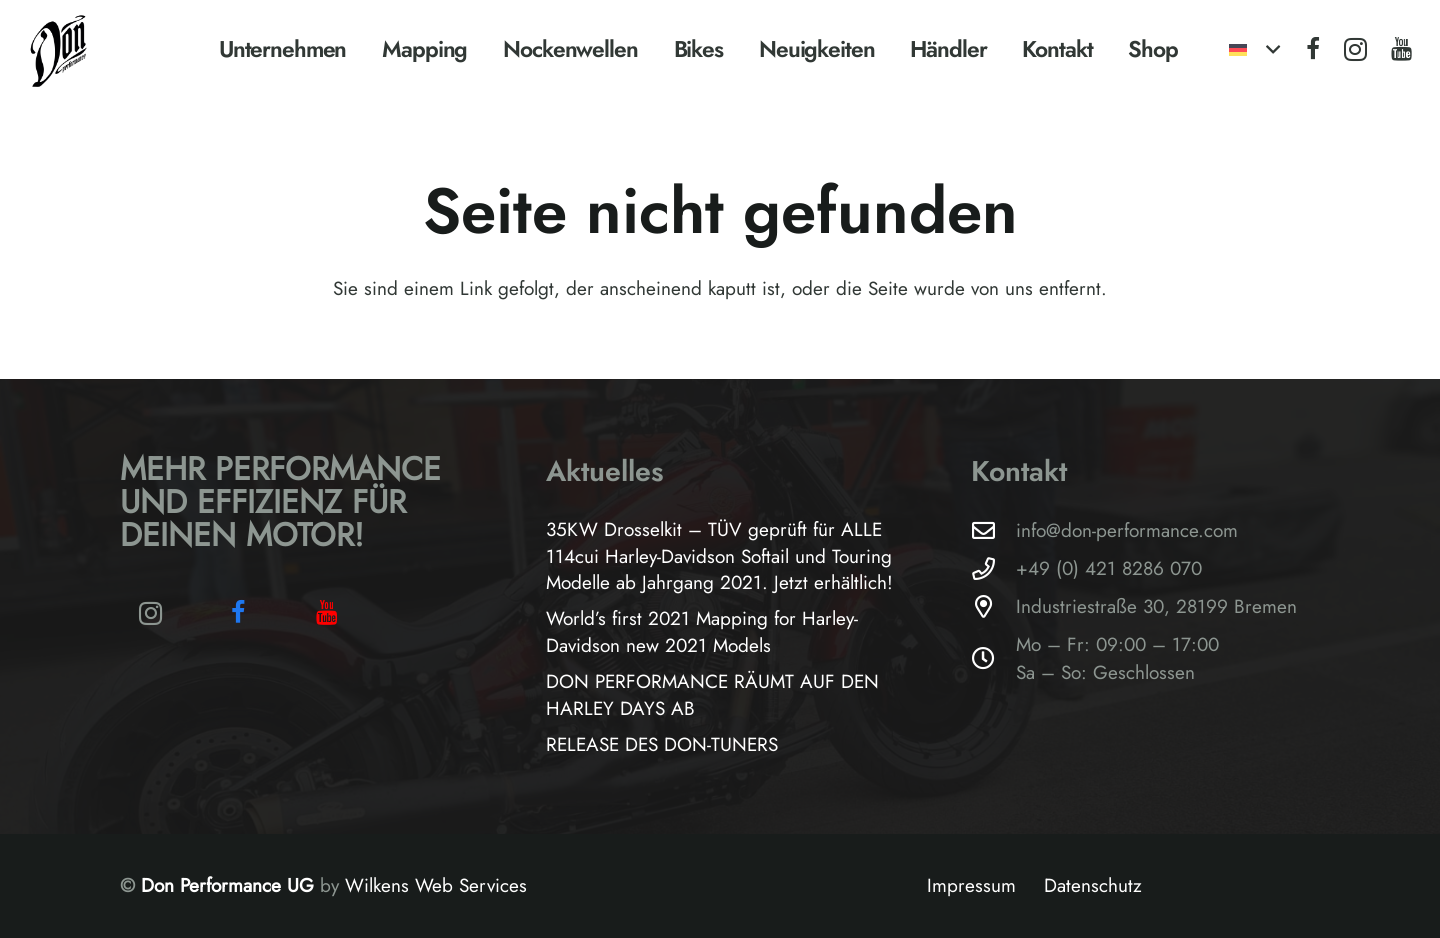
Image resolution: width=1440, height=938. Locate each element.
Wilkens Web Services (436, 885)
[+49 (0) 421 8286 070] (993, 569)
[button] (1254, 50)
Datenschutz (1093, 885)
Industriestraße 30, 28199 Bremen (1156, 606)
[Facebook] (1313, 49)
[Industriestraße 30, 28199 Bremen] (993, 607)
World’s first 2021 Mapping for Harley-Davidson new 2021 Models (702, 632)
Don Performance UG (230, 885)
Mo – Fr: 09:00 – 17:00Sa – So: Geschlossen (1117, 658)
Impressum (971, 885)
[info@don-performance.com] (993, 531)
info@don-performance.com (1127, 530)
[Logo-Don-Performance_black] (59, 50)
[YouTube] (1401, 49)
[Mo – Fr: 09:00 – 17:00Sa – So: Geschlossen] (993, 659)
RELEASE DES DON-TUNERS (662, 744)
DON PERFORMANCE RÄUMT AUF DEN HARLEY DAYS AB (712, 695)
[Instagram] (1355, 50)
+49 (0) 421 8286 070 (1109, 568)
